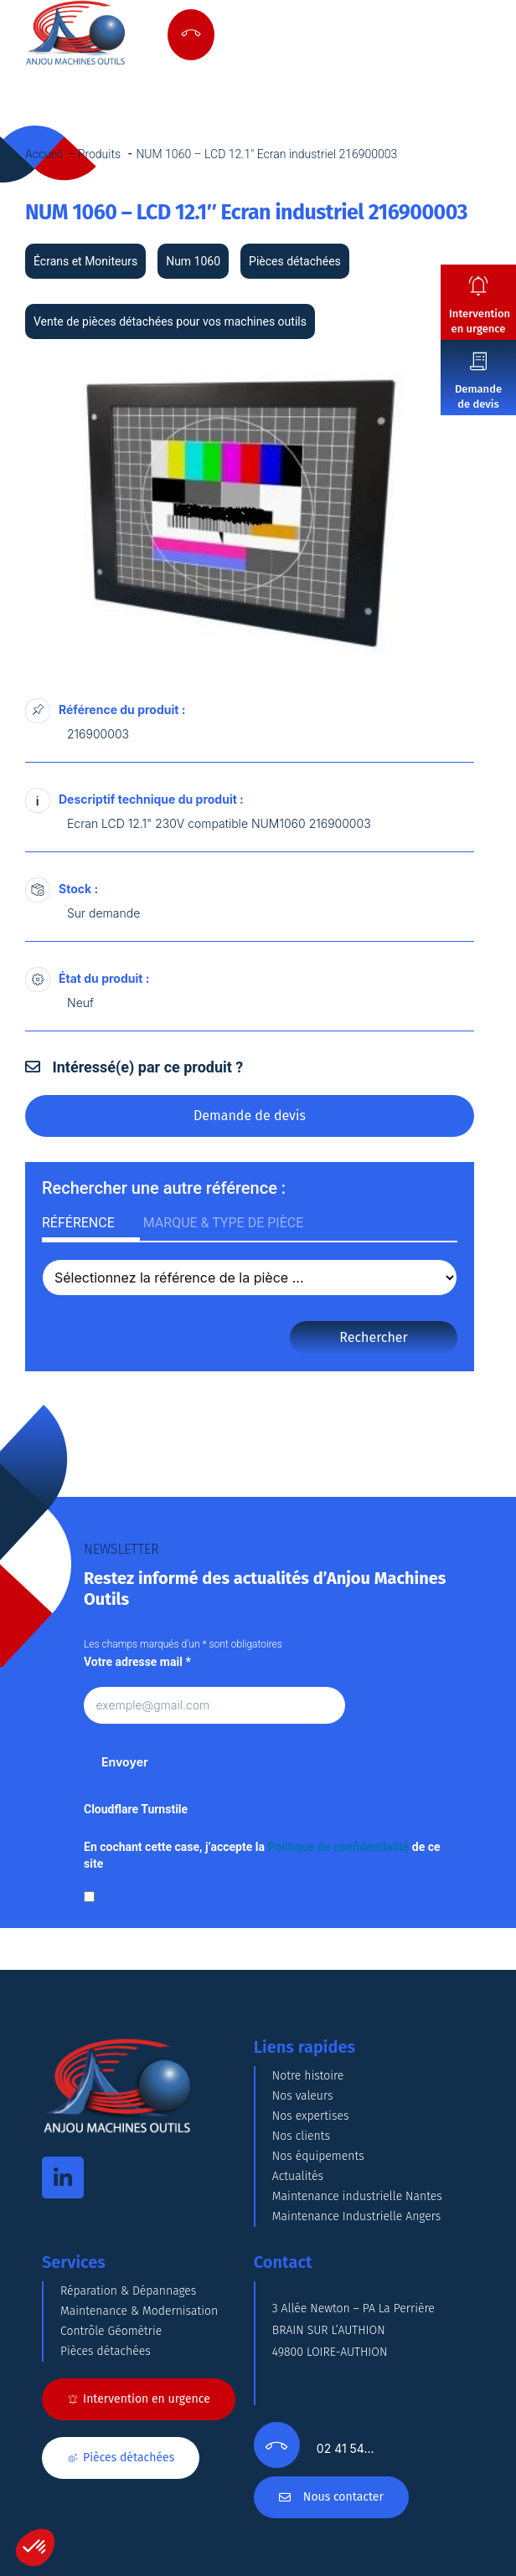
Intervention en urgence (479, 321)
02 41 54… (345, 2448)
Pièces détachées (105, 2351)
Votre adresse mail (137, 1661)
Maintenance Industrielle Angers (356, 2216)
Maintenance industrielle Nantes (357, 2196)
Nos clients (301, 2136)
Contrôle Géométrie (111, 2331)
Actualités (297, 2176)
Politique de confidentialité (338, 1847)
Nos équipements (318, 2156)
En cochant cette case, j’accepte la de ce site (262, 1855)
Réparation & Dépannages (128, 2291)
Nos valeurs (302, 2096)
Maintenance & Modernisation (139, 2311)
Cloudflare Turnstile (136, 1809)
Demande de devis (478, 396)
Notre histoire (308, 2076)
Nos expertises (310, 2116)
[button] (35, 2547)
